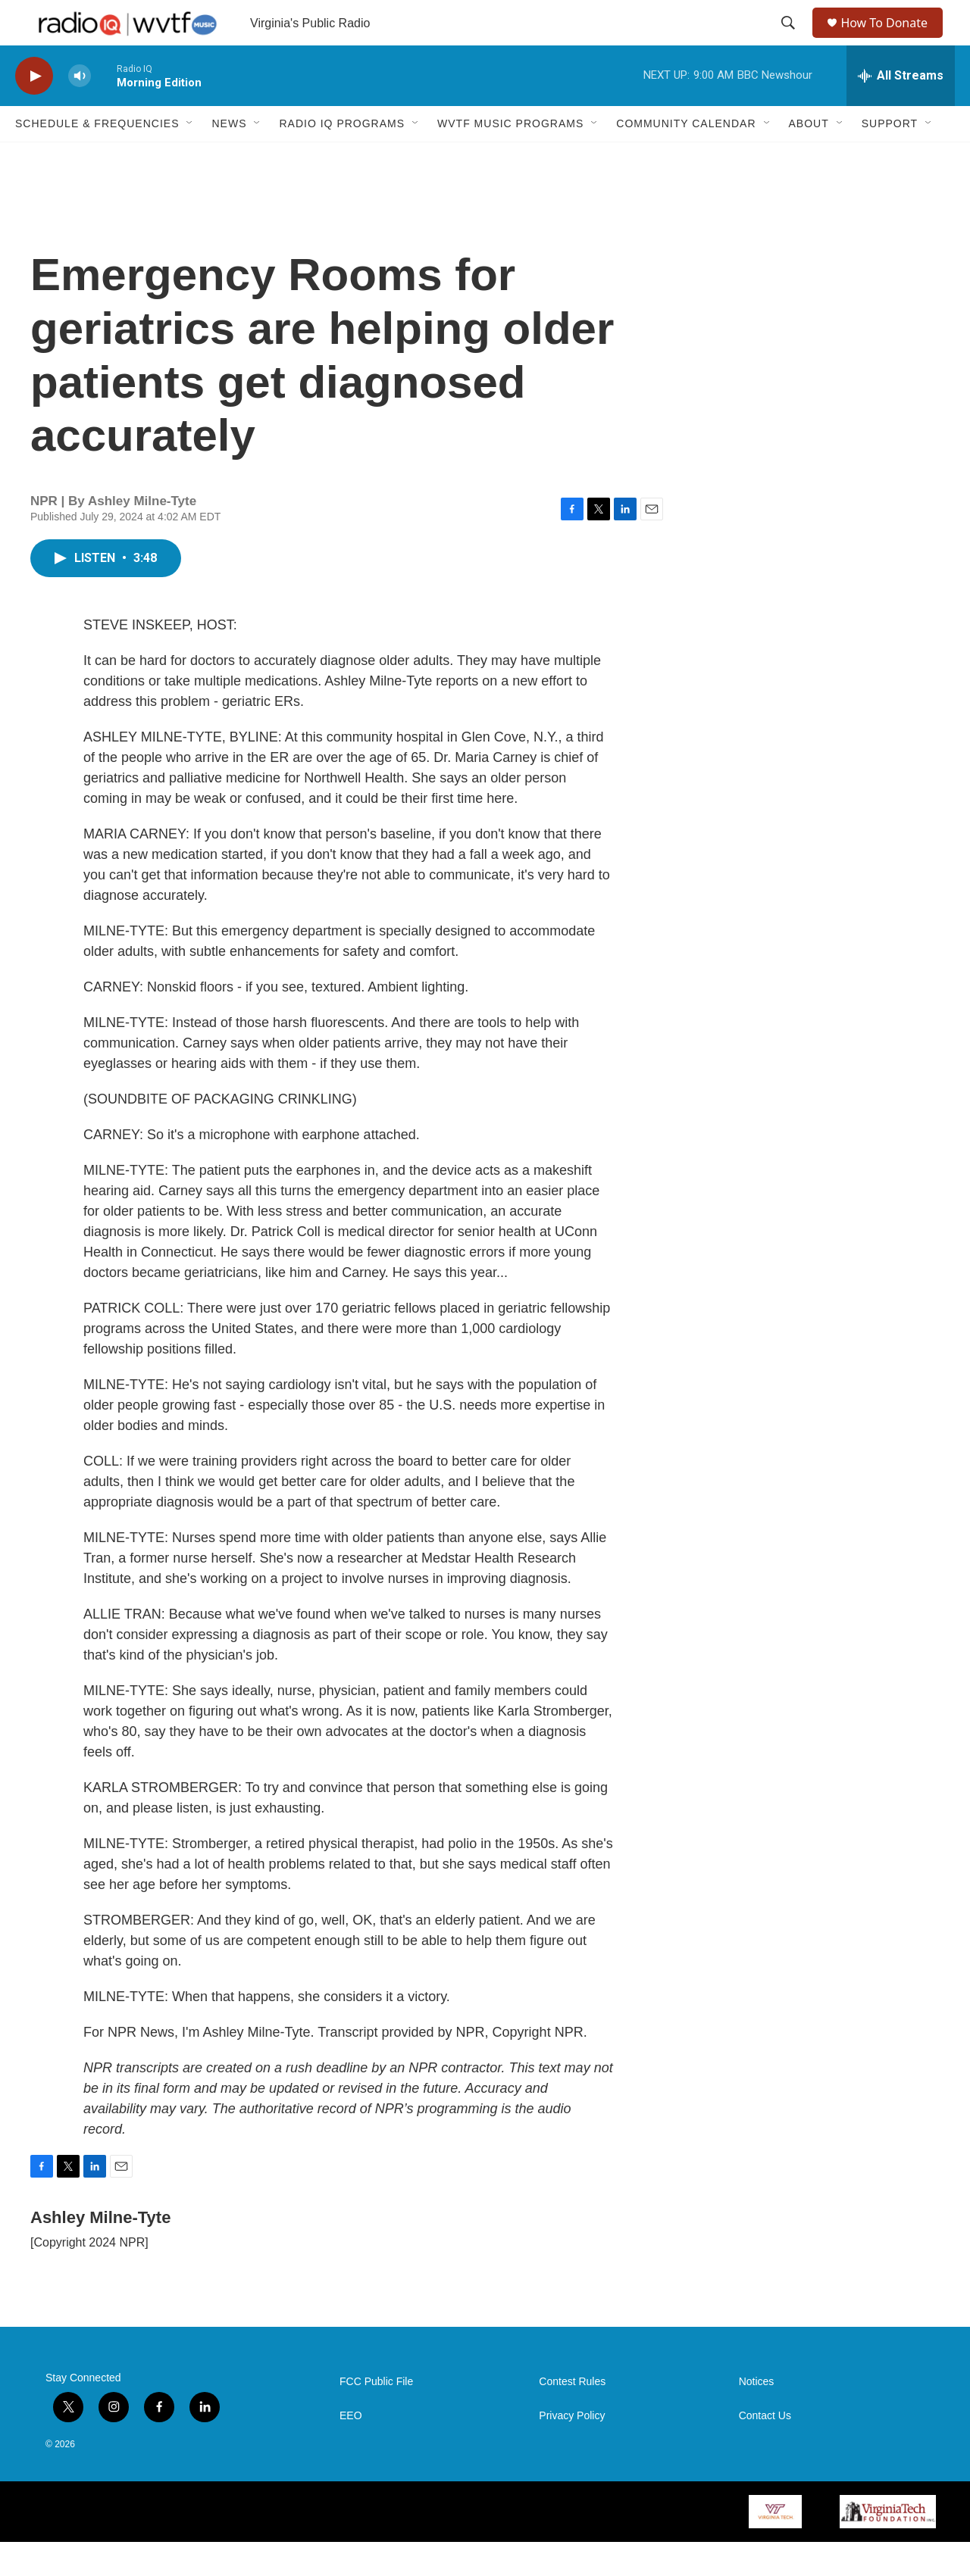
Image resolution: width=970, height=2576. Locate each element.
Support (890, 157)
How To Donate (891, 40)
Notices (756, 2415)
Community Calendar (686, 157)
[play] (34, 110)
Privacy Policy (572, 2450)
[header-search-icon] (789, 40)
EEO (351, 2450)
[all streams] (900, 110)
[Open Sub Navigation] (190, 157)
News (228, 157)
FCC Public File (376, 2415)
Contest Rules (572, 2415)
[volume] (79, 110)
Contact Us (765, 2450)
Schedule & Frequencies (97, 157)
